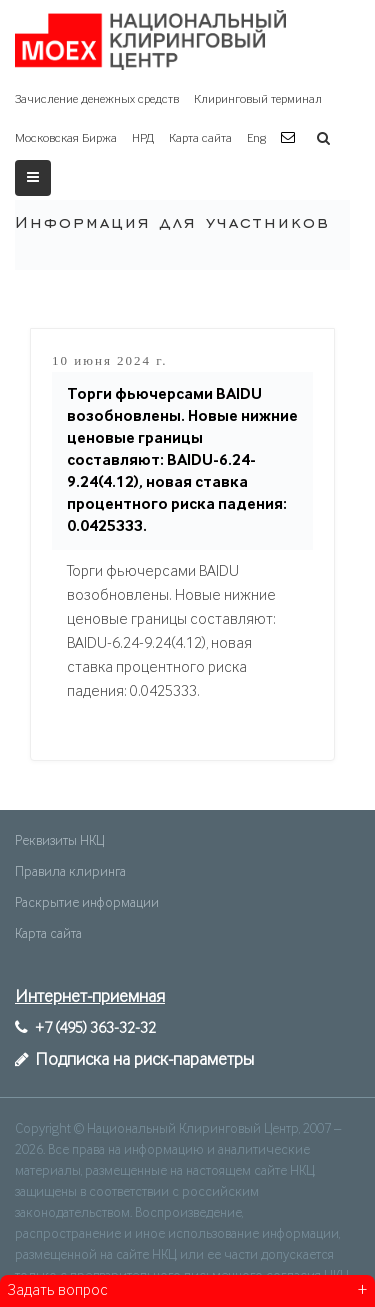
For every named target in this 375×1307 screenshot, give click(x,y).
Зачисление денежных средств (97, 99)
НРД (143, 138)
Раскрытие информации (87, 903)
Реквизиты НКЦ (59, 841)
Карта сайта (200, 138)
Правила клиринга (70, 872)
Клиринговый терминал (258, 99)
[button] (290, 138)
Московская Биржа (66, 138)
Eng (256, 138)
